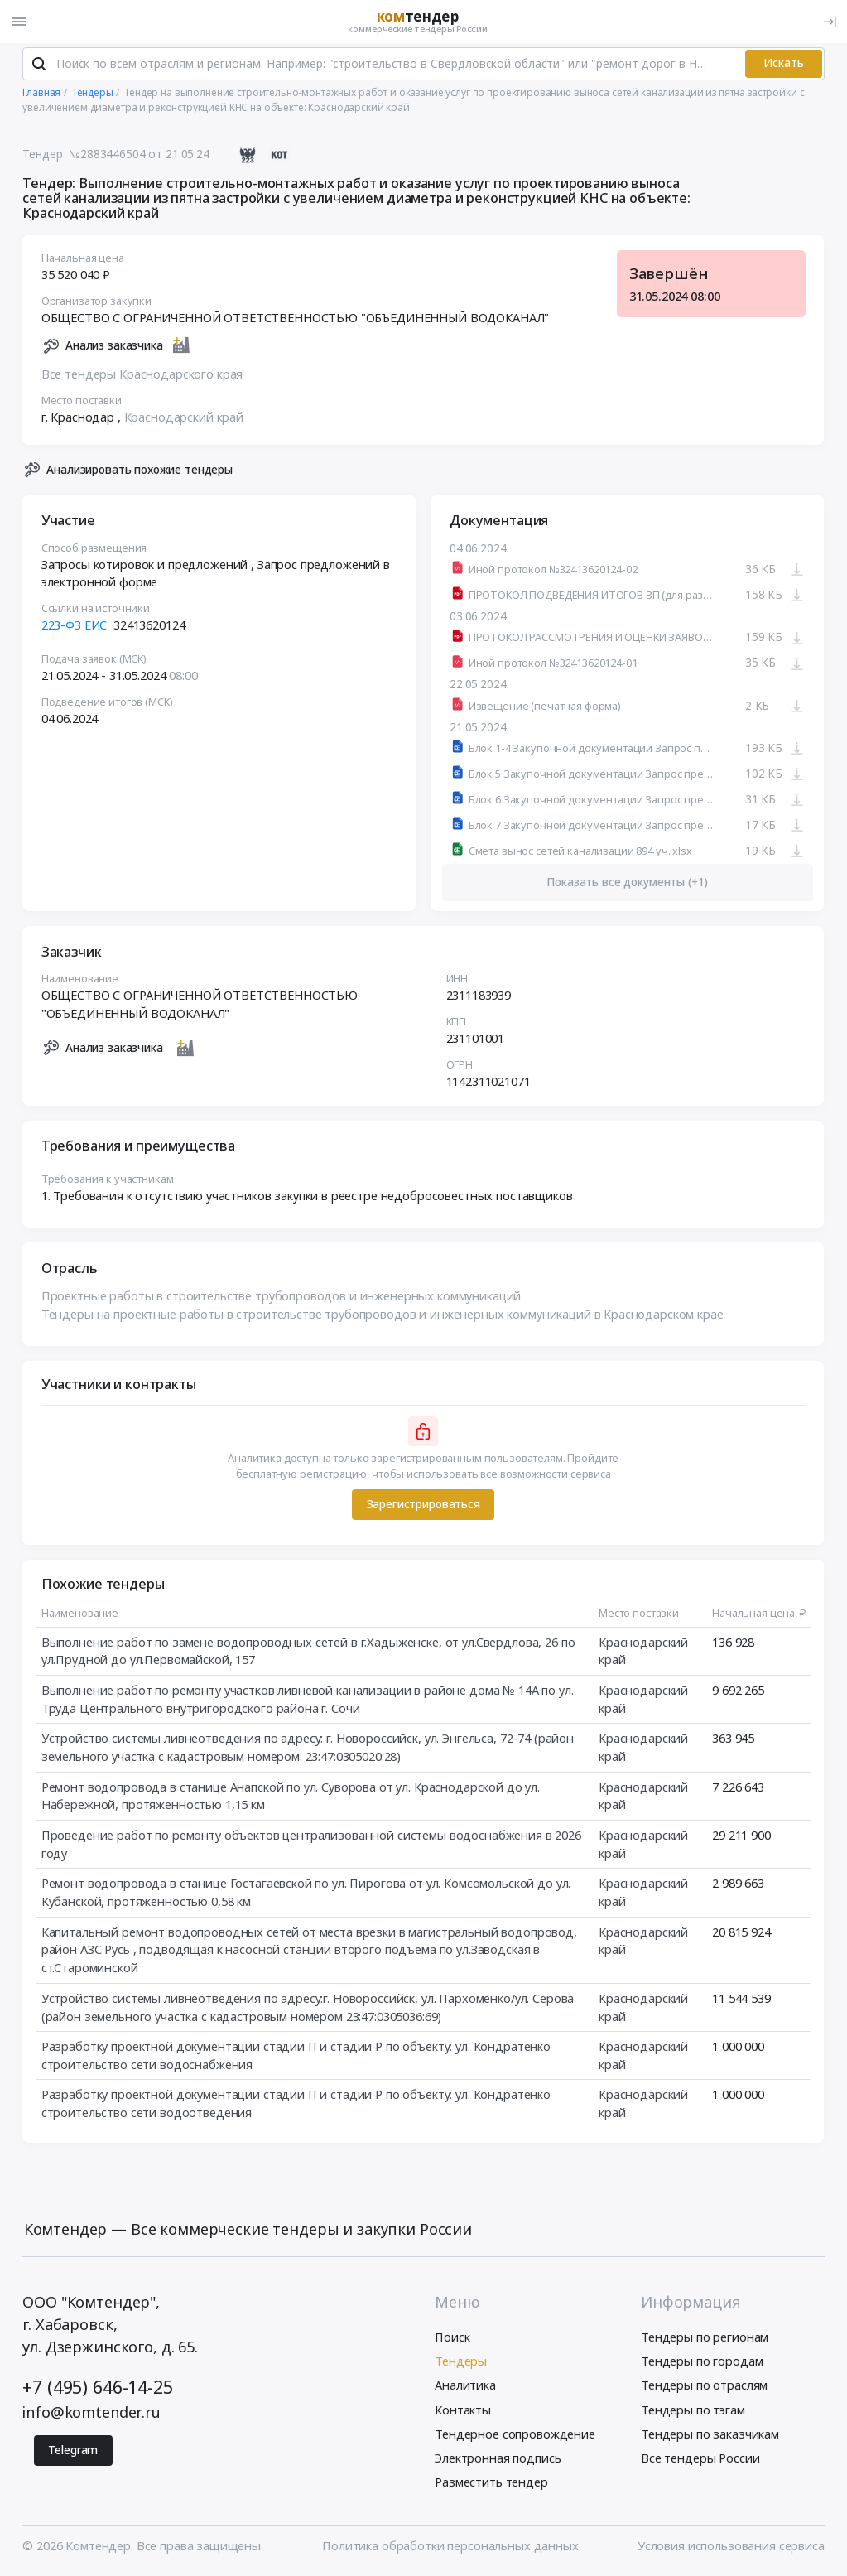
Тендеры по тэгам (693, 2411)
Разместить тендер (491, 2483)
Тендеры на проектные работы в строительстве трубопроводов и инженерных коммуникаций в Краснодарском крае (382, 1316)
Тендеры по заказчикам (710, 2435)
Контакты (463, 2411)
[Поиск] (38, 65)
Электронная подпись (498, 2459)
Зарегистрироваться (423, 1506)
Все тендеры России (700, 2459)
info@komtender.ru (91, 2414)
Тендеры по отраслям (704, 2387)
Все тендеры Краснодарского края (142, 376)
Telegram (73, 2451)
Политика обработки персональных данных (450, 2548)
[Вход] (830, 21)
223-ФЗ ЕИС (74, 627)
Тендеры (461, 2363)
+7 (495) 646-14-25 (97, 2388)
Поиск (452, 2339)
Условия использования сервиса (731, 2548)
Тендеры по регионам (704, 2339)
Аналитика (465, 2387)
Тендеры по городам (702, 2363)
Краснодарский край (183, 418)
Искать (783, 65)
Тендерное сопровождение (515, 2435)
